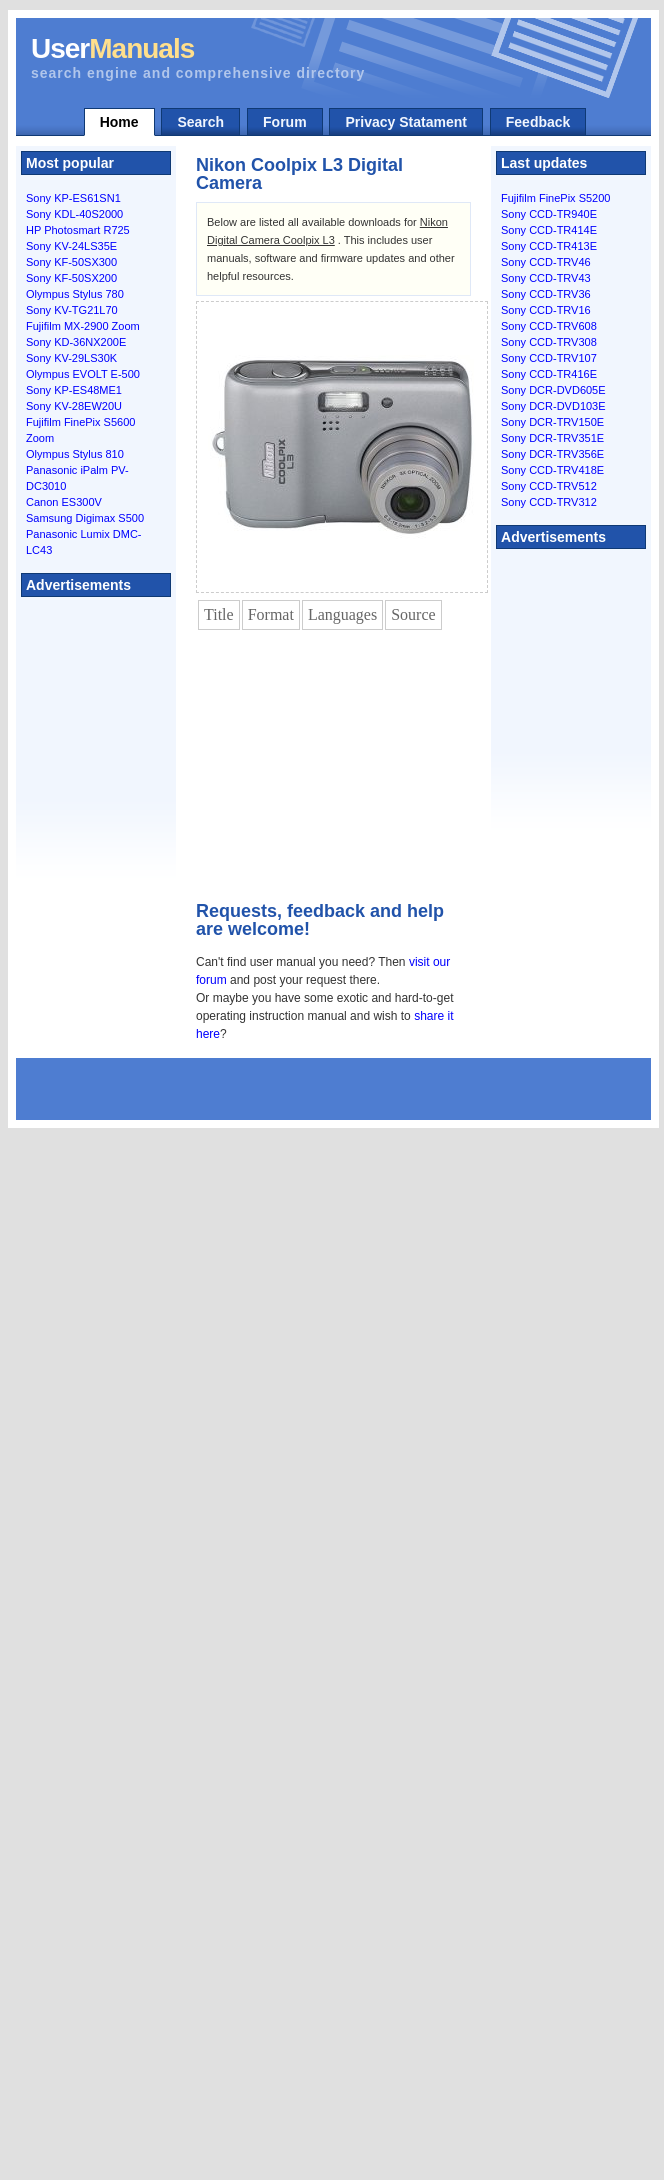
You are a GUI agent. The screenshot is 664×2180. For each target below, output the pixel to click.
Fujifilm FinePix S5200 (555, 198)
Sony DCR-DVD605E (553, 390)
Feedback (538, 122)
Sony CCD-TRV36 (546, 294)
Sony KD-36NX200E (76, 342)
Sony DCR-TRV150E (552, 422)
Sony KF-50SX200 (71, 278)
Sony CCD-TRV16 (546, 310)
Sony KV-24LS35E (71, 246)
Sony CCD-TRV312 (549, 502)
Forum (285, 122)
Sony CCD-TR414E (549, 230)
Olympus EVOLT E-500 (83, 374)
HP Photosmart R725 (78, 230)
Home (119, 122)
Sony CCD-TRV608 (549, 326)
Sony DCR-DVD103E (553, 406)
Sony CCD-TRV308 (549, 342)
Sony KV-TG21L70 (72, 310)
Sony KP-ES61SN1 (73, 198)
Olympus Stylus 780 (75, 294)
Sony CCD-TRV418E (552, 470)
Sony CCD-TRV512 (549, 486)
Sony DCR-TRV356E (552, 454)
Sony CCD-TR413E (549, 246)
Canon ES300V (64, 502)
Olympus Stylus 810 (75, 454)
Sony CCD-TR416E (549, 374)
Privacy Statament (405, 122)
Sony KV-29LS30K (71, 358)
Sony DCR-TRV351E (552, 438)
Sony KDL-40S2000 (74, 214)
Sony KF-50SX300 (71, 262)
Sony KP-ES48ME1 (74, 390)
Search (200, 122)
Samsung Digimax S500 (85, 518)
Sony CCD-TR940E (549, 214)
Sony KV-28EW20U (74, 406)
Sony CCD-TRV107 (549, 358)
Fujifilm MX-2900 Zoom (83, 326)
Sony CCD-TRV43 (546, 278)
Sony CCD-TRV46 (546, 262)
